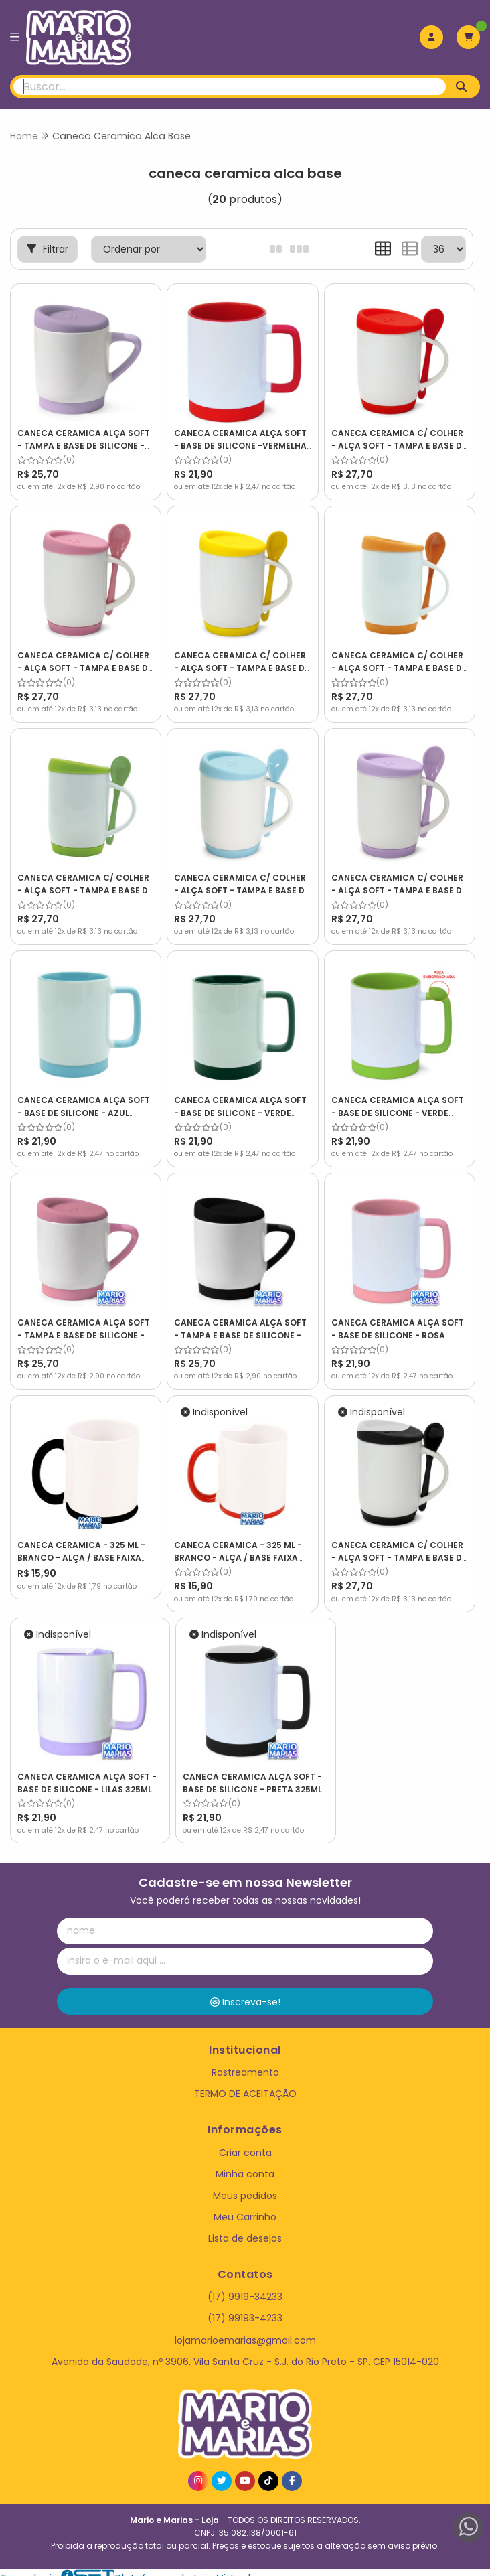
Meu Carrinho (245, 2206)
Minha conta (245, 2163)
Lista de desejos (245, 2227)
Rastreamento (245, 2061)
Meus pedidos (245, 2185)
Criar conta (245, 2141)
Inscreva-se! (245, 1991)
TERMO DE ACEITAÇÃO (245, 2083)
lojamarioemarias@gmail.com (245, 2329)
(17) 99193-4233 (245, 2307)
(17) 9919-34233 (245, 2286)
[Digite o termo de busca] (229, 86)
